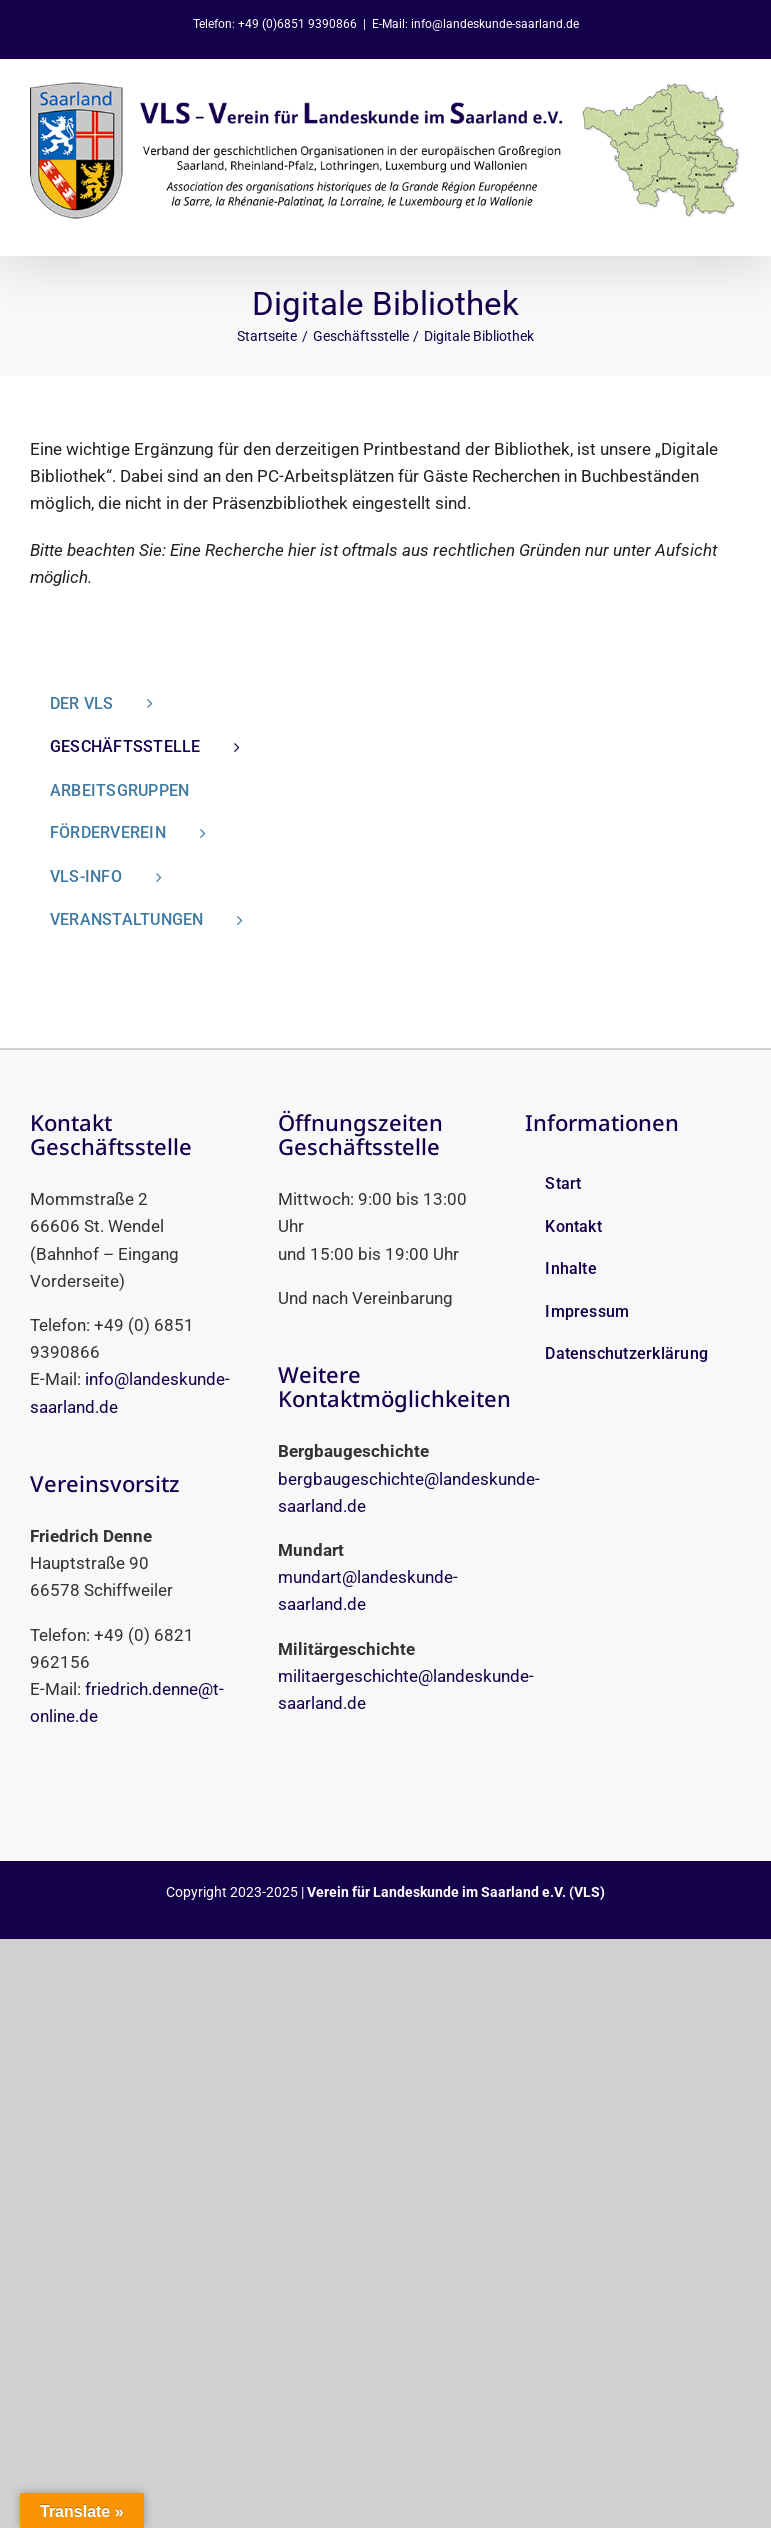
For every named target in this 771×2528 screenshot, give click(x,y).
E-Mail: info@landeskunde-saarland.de (475, 24)
